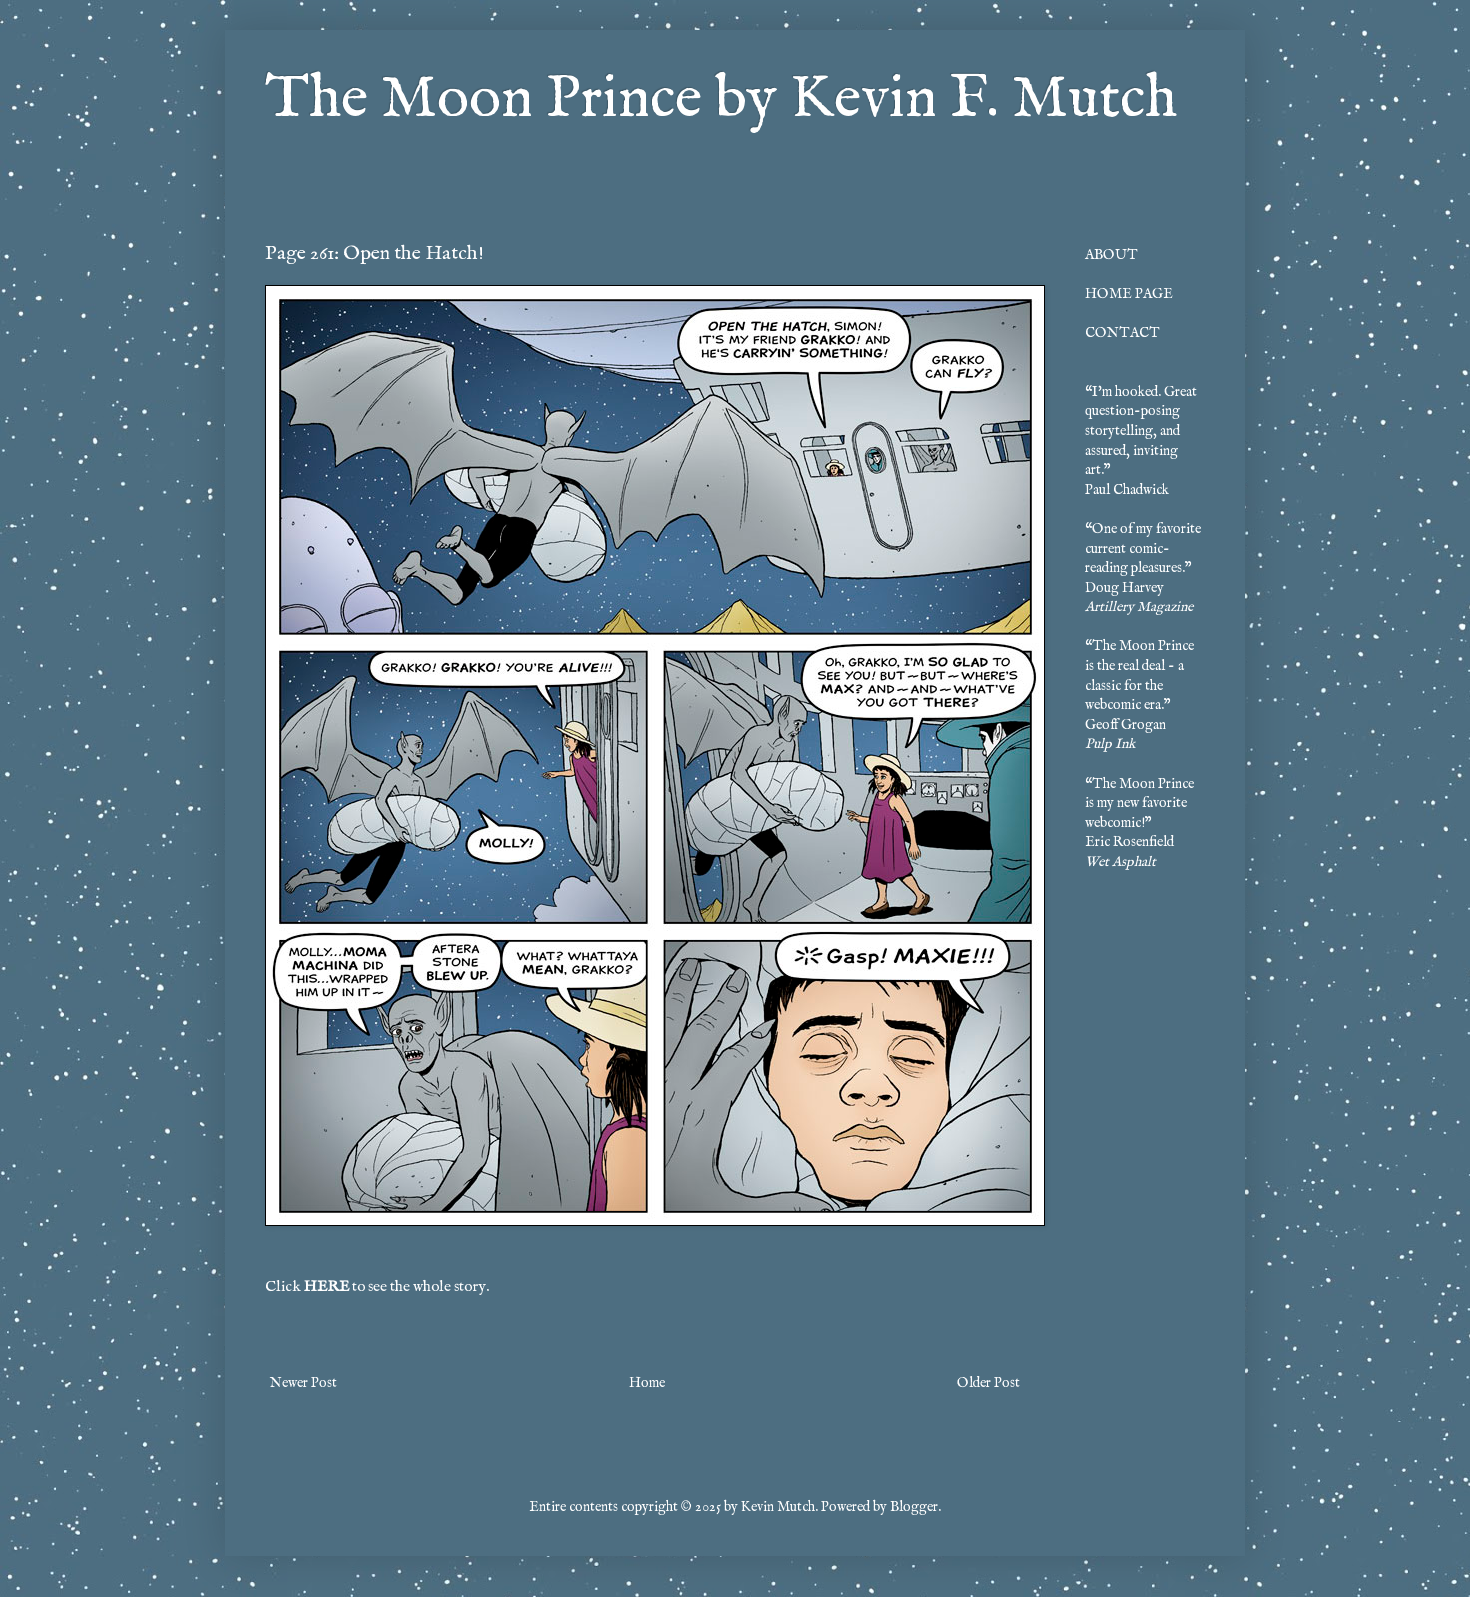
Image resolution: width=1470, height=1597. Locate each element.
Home (647, 1383)
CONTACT (1122, 333)
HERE (326, 1287)
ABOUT (1111, 255)
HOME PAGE (1129, 294)
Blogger (914, 1507)
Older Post (988, 1383)
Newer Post (303, 1383)
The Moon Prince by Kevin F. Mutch (721, 100)
